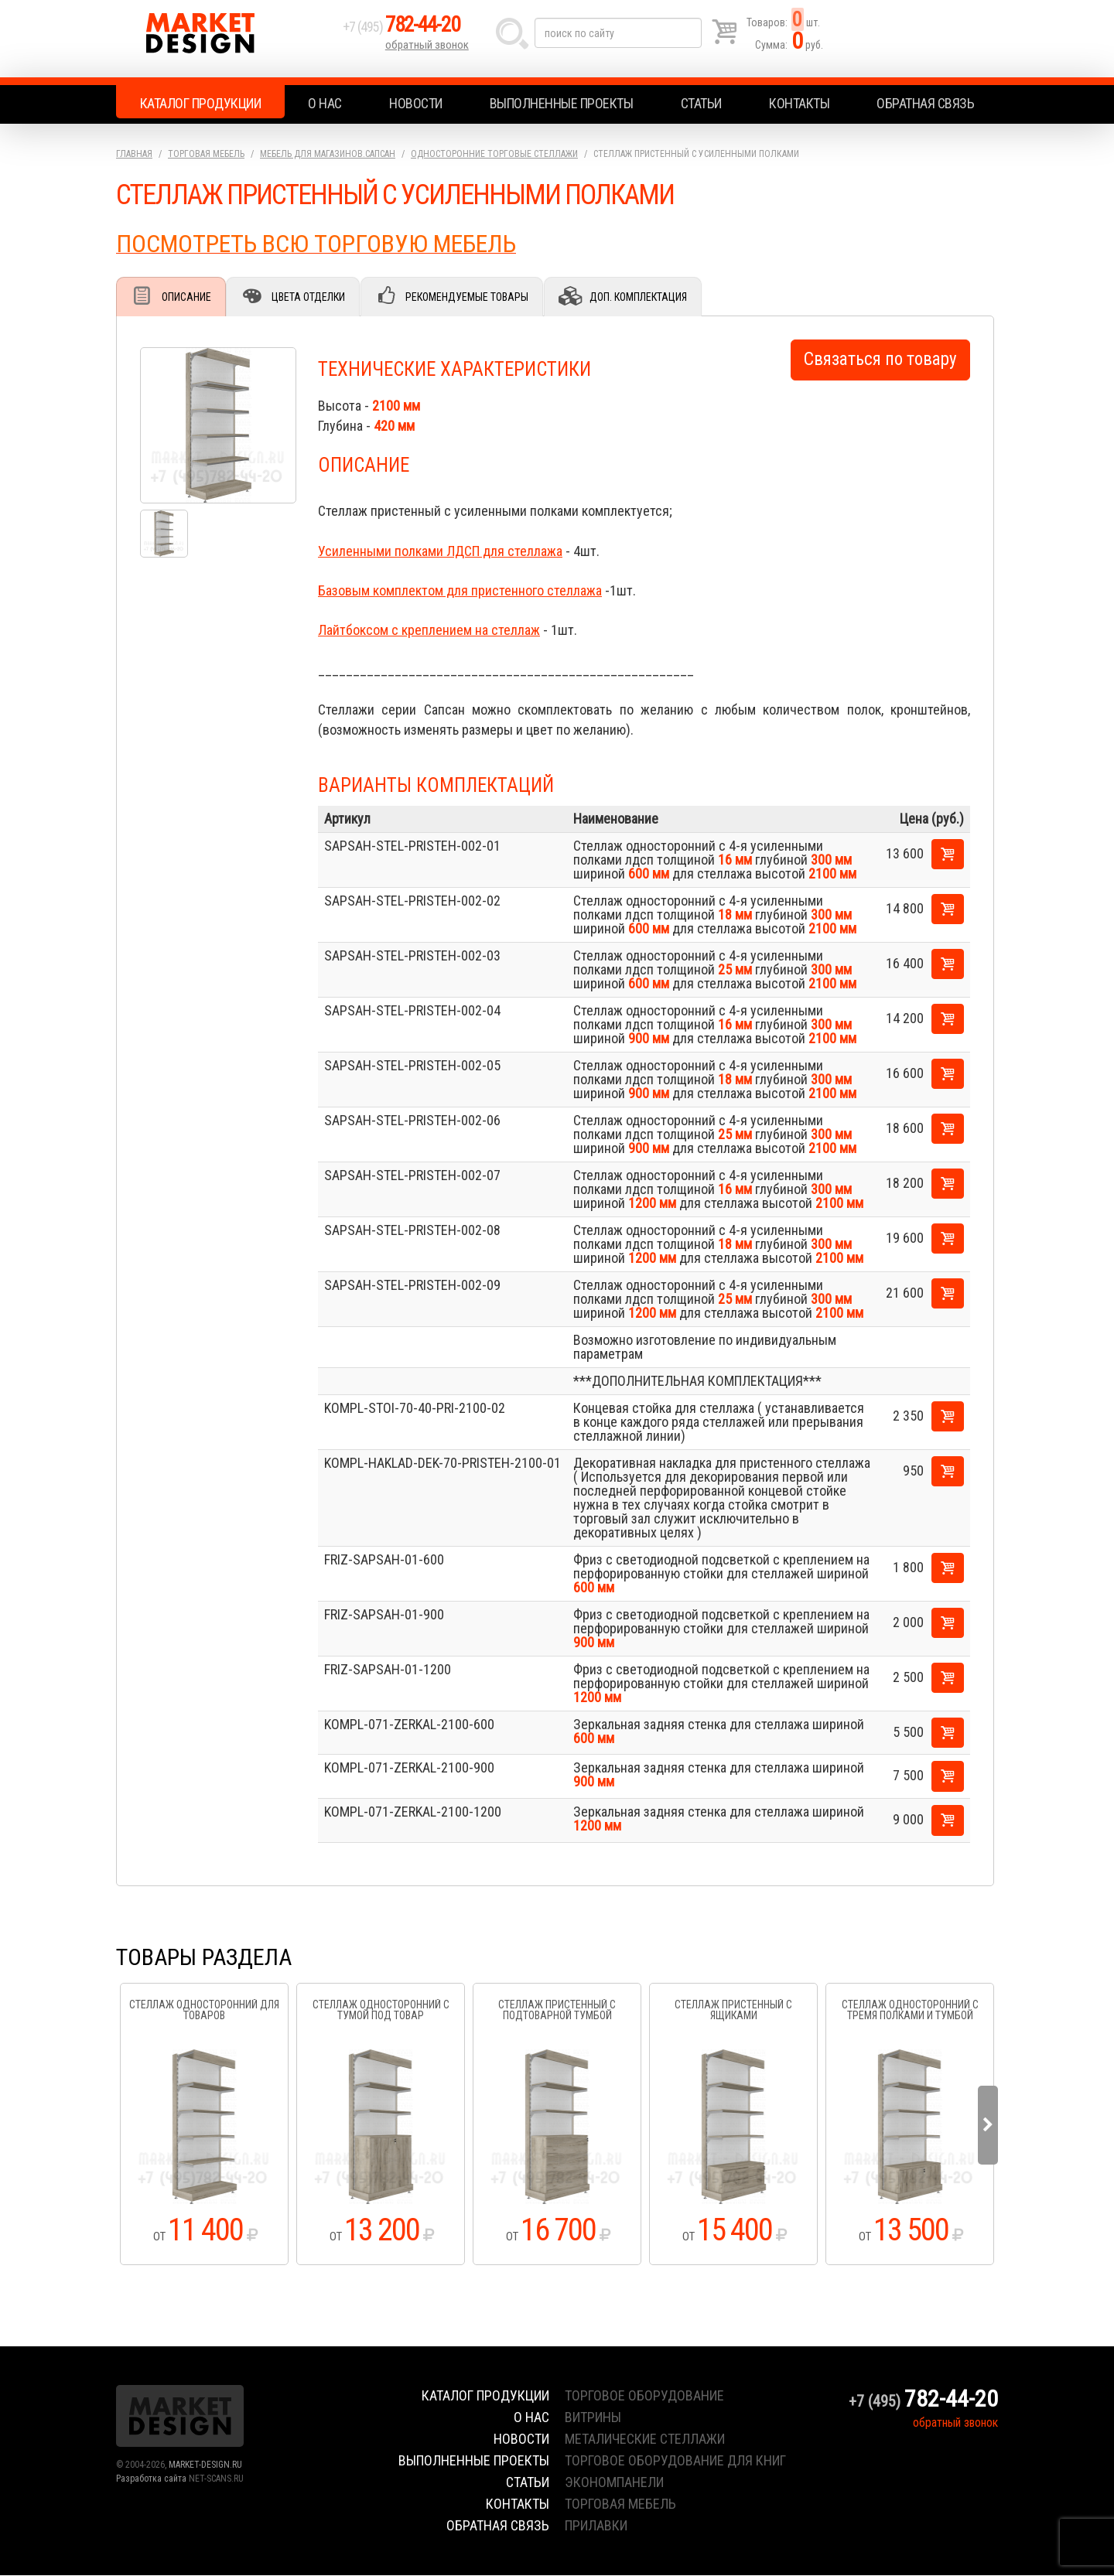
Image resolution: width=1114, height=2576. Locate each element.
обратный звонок (428, 50)
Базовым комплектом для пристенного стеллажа (460, 591)
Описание (188, 297)
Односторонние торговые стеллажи (494, 153)
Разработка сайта (151, 2479)
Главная (134, 153)
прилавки (596, 2526)
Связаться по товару (880, 360)
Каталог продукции (200, 103)
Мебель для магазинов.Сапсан (327, 153)
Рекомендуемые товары (476, 297)
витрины (593, 2418)
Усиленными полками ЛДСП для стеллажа (440, 552)
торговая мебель (620, 2504)
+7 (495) (409, 32)
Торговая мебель (206, 153)
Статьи (701, 103)
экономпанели (614, 2483)
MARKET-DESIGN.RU (205, 2465)
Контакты (799, 103)
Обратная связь (925, 103)
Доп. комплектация (650, 297)
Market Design (226, 38)
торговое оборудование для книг (675, 2461)
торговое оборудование (644, 2396)
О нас (325, 103)
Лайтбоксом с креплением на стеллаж (429, 631)
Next (988, 2125)
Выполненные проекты (562, 103)
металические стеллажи (645, 2439)
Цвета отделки (313, 297)
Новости (416, 103)
